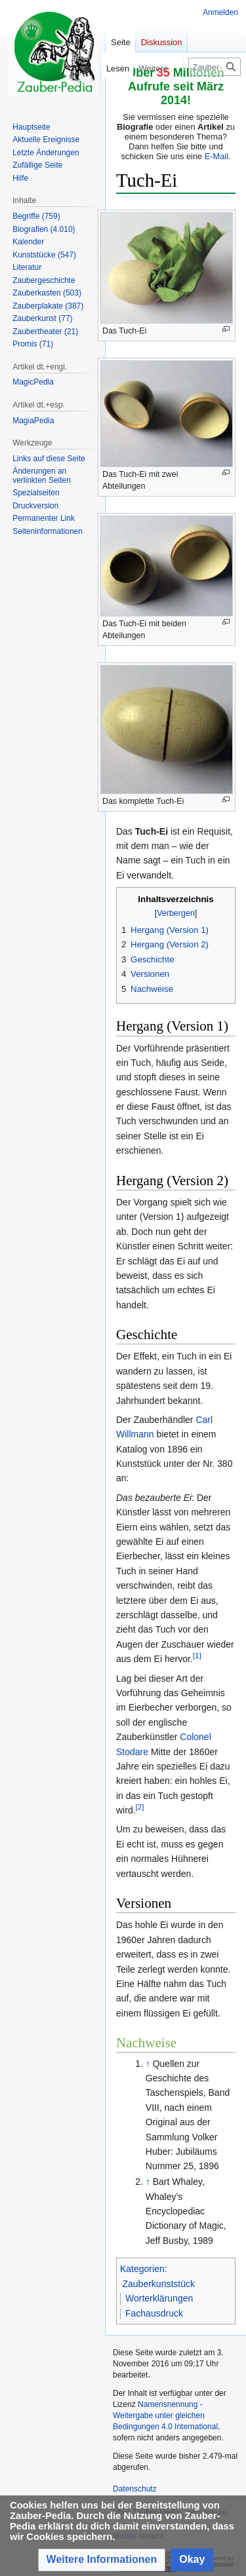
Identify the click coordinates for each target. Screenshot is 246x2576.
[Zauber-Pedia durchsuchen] (214, 67)
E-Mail (216, 156)
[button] (102, 2559)
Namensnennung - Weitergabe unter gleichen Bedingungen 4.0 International (165, 2415)
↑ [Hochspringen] (148, 2063)
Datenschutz (135, 2488)
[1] (197, 1656)
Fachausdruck (154, 2313)
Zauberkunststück (159, 2284)
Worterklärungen (159, 2298)
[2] (140, 1806)
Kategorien (142, 2268)
